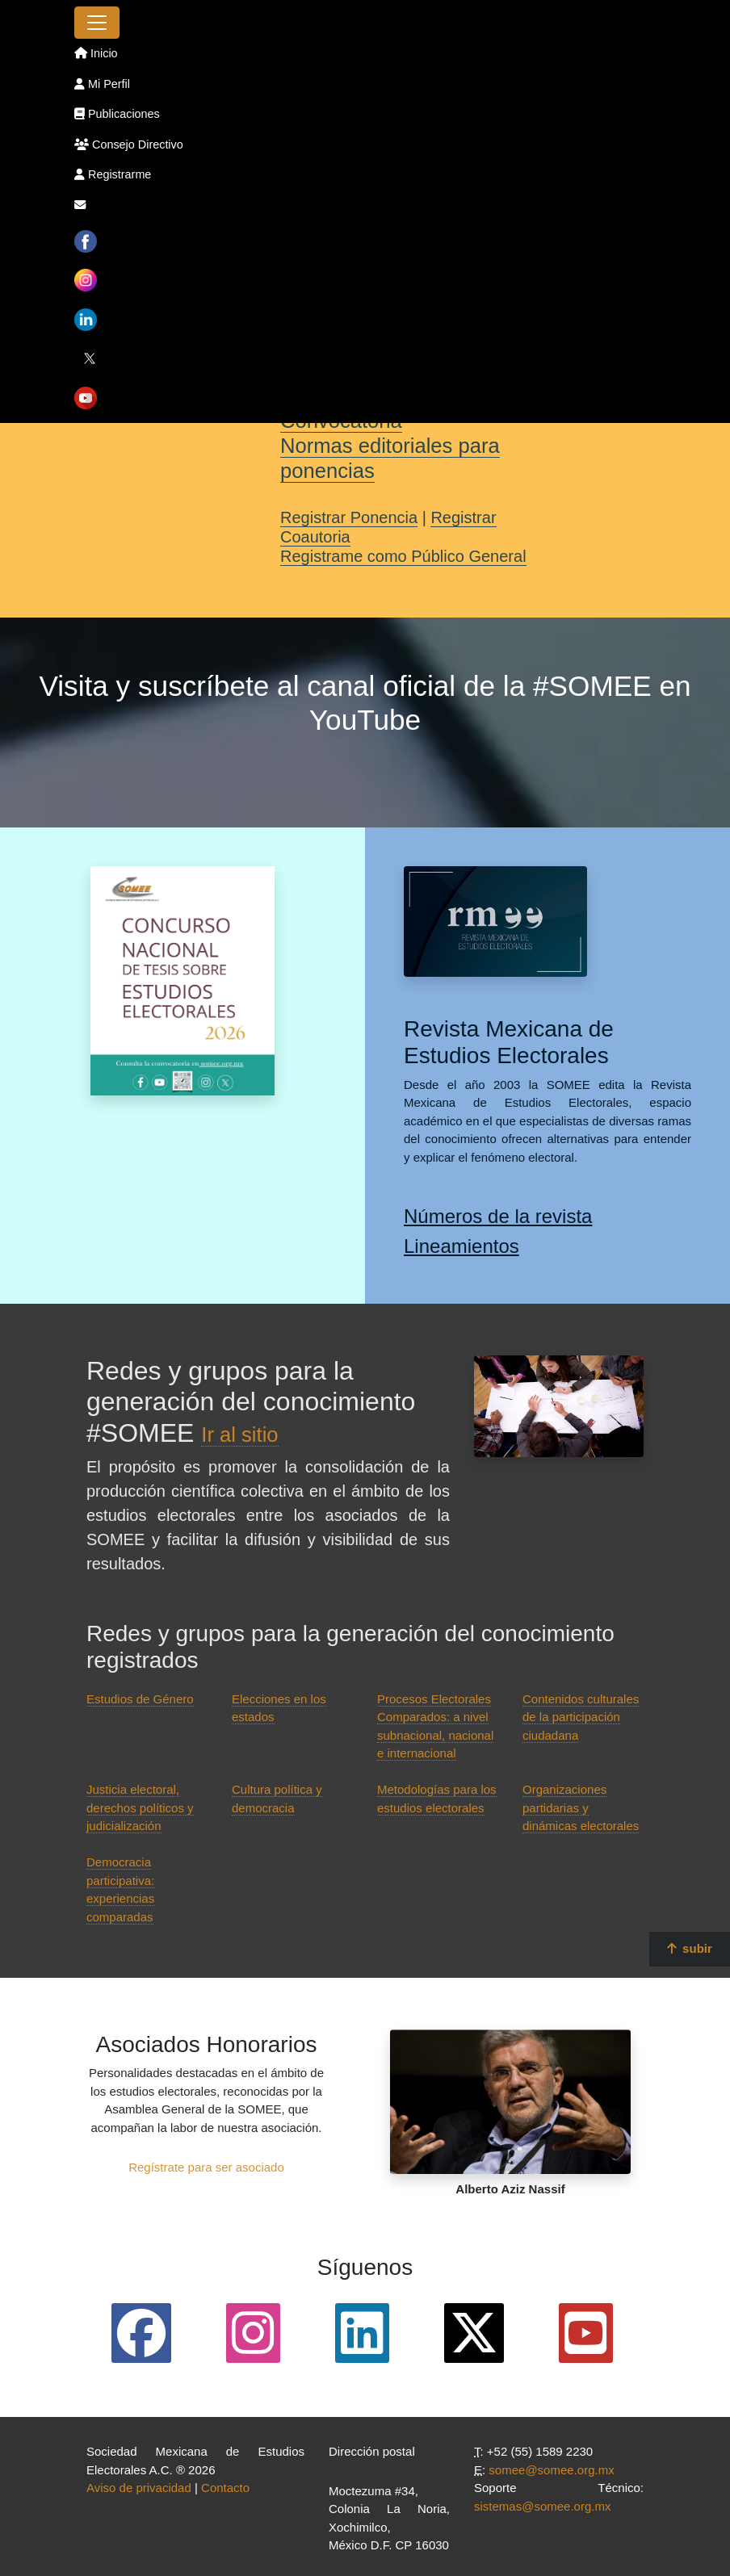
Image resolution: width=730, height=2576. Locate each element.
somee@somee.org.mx (551, 2470)
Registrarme (112, 174)
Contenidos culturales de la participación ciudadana (580, 1717)
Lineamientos (461, 1246)
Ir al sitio (239, 1434)
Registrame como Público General (403, 556)
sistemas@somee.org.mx (542, 2506)
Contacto (225, 2487)
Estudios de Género (140, 1699)
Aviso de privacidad (138, 2487)
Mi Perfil (102, 83)
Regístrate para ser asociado (206, 2167)
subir (689, 1948)
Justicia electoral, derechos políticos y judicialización (140, 1807)
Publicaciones (117, 113)
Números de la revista (498, 1216)
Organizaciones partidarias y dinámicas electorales (580, 1807)
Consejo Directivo (128, 144)
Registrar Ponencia (348, 517)
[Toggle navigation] (97, 22)
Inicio (96, 53)
